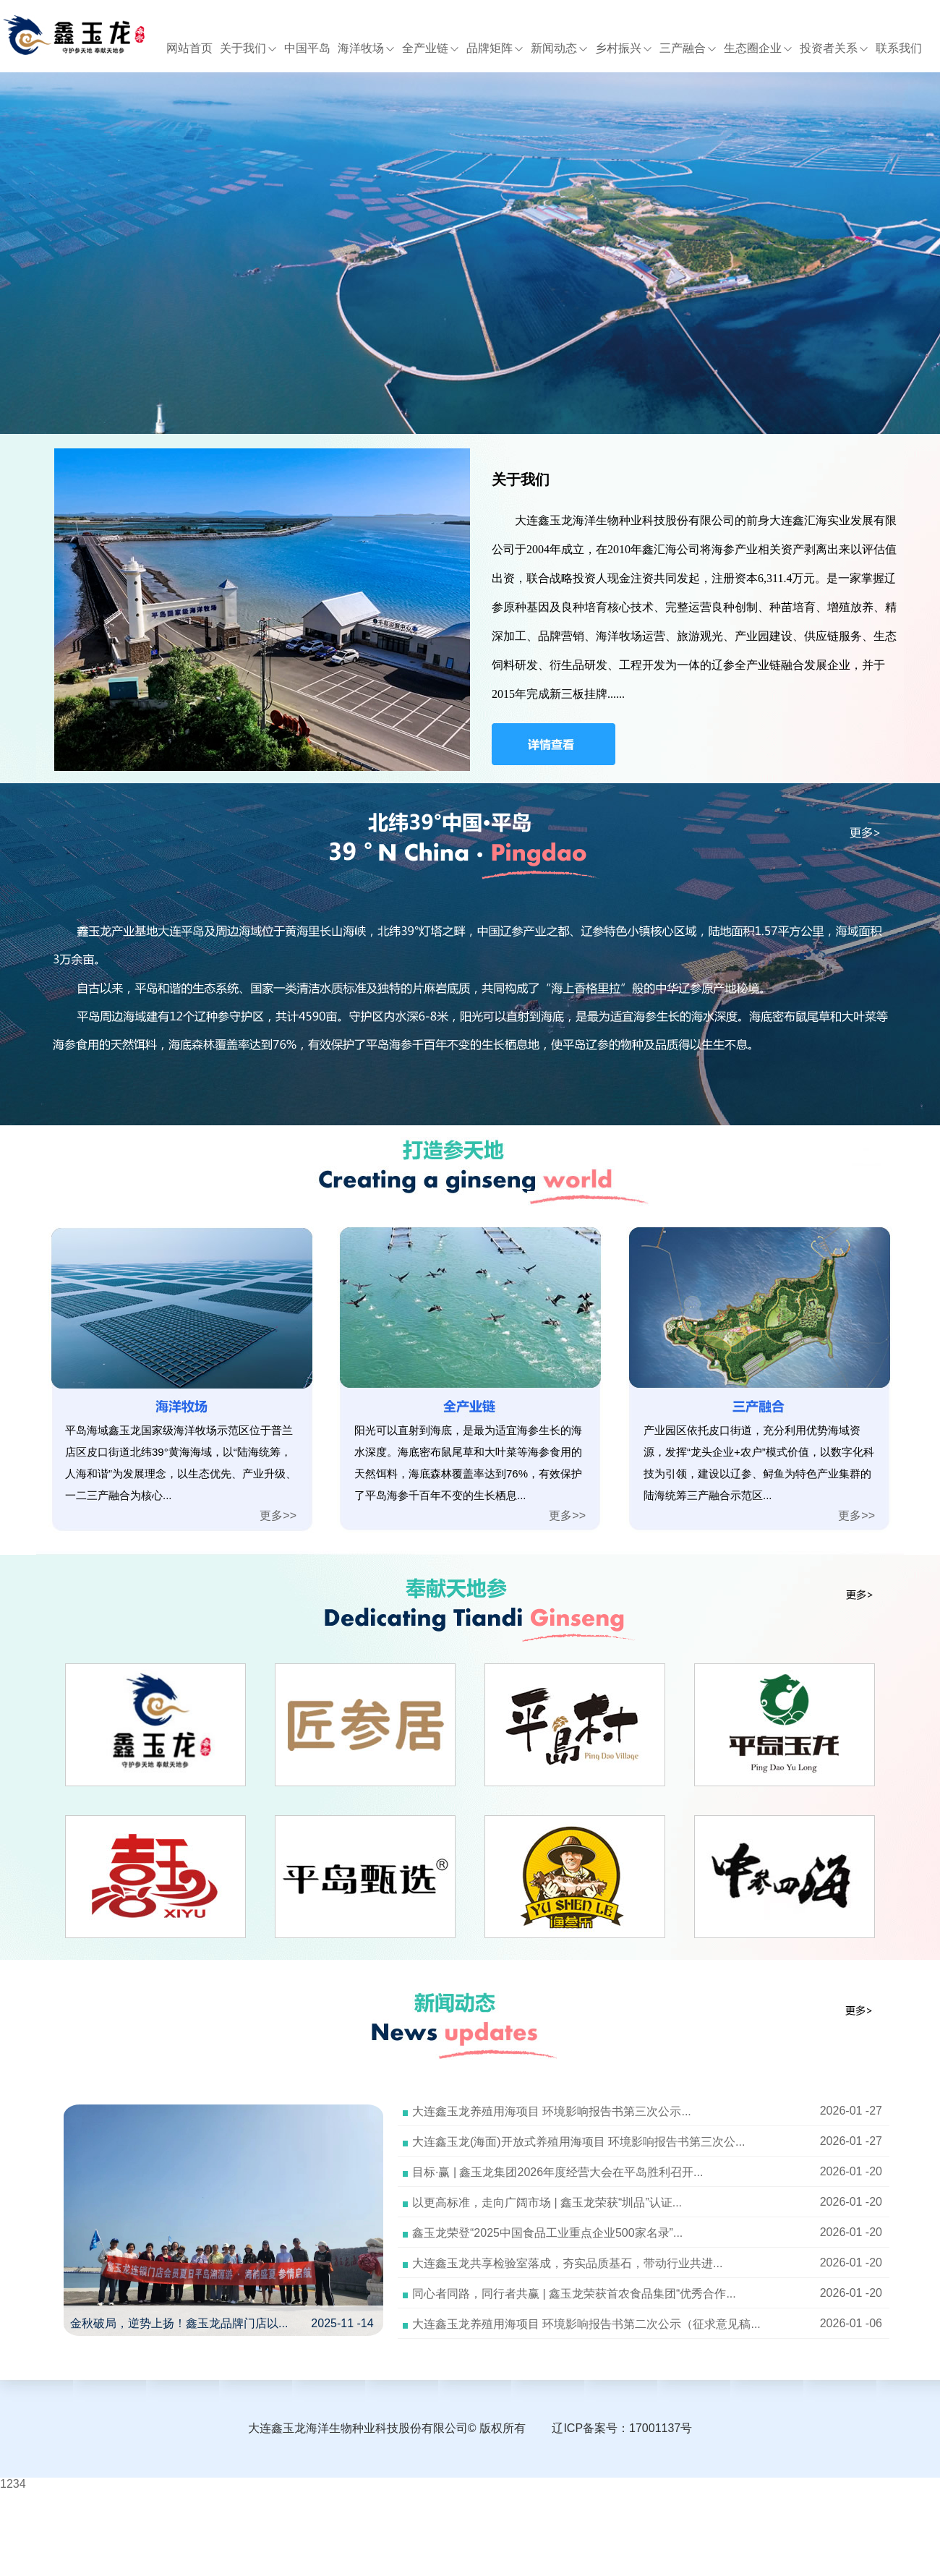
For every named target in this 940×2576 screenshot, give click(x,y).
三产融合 (688, 48)
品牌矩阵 (495, 48)
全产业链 (430, 48)
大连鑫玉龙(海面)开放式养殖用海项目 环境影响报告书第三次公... (578, 2142)
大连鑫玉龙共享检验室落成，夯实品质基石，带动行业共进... (567, 2263)
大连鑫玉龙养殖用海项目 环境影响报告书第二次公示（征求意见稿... (586, 2324)
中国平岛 (307, 48)
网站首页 (189, 48)
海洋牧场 (366, 48)
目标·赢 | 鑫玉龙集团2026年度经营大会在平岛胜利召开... (557, 2172)
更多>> (278, 1515)
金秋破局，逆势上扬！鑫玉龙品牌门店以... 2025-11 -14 (222, 2323)
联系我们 (899, 48)
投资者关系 (834, 48)
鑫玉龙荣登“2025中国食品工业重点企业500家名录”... (547, 2233)
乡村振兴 (623, 48)
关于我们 (248, 48)
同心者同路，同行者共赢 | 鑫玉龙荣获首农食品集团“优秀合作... (574, 2293)
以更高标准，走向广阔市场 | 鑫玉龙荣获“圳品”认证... (547, 2202)
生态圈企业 (758, 48)
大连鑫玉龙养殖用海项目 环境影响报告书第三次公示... (551, 2111)
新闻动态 (559, 48)
